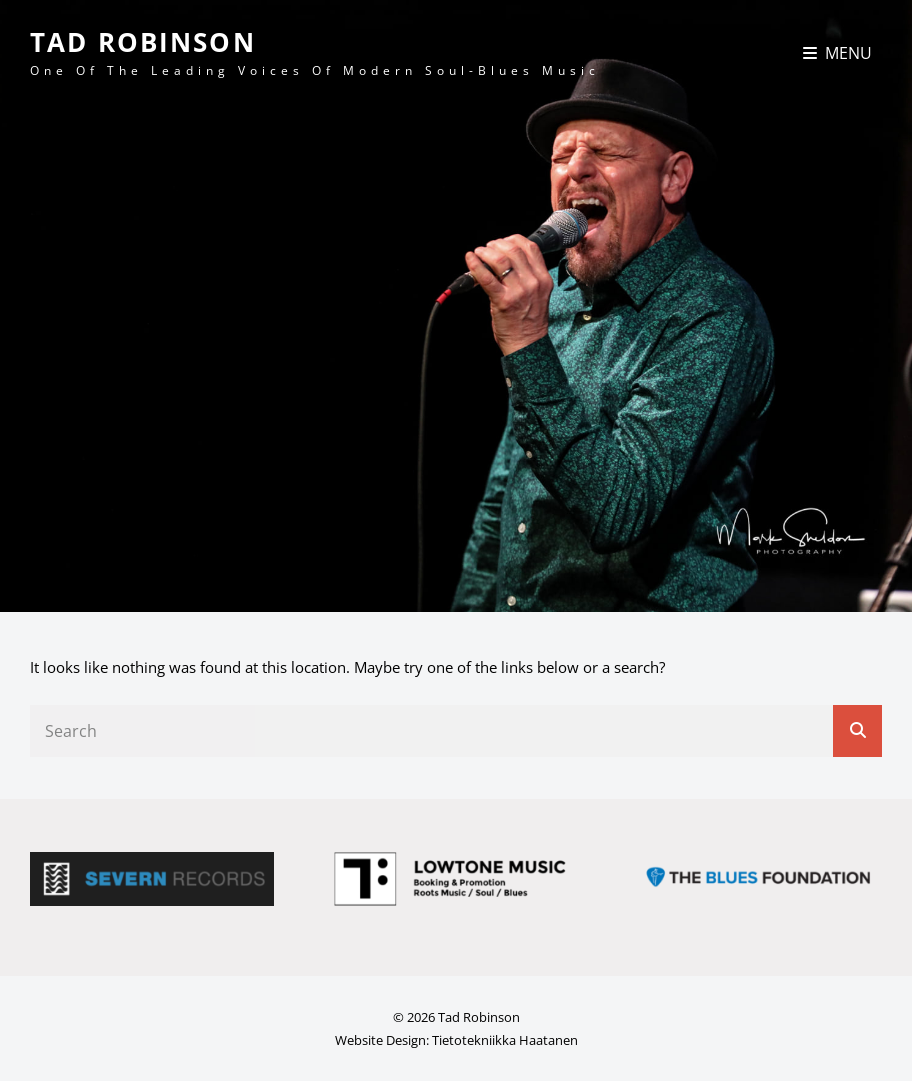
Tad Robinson (143, 42)
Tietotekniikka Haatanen (505, 1040)
